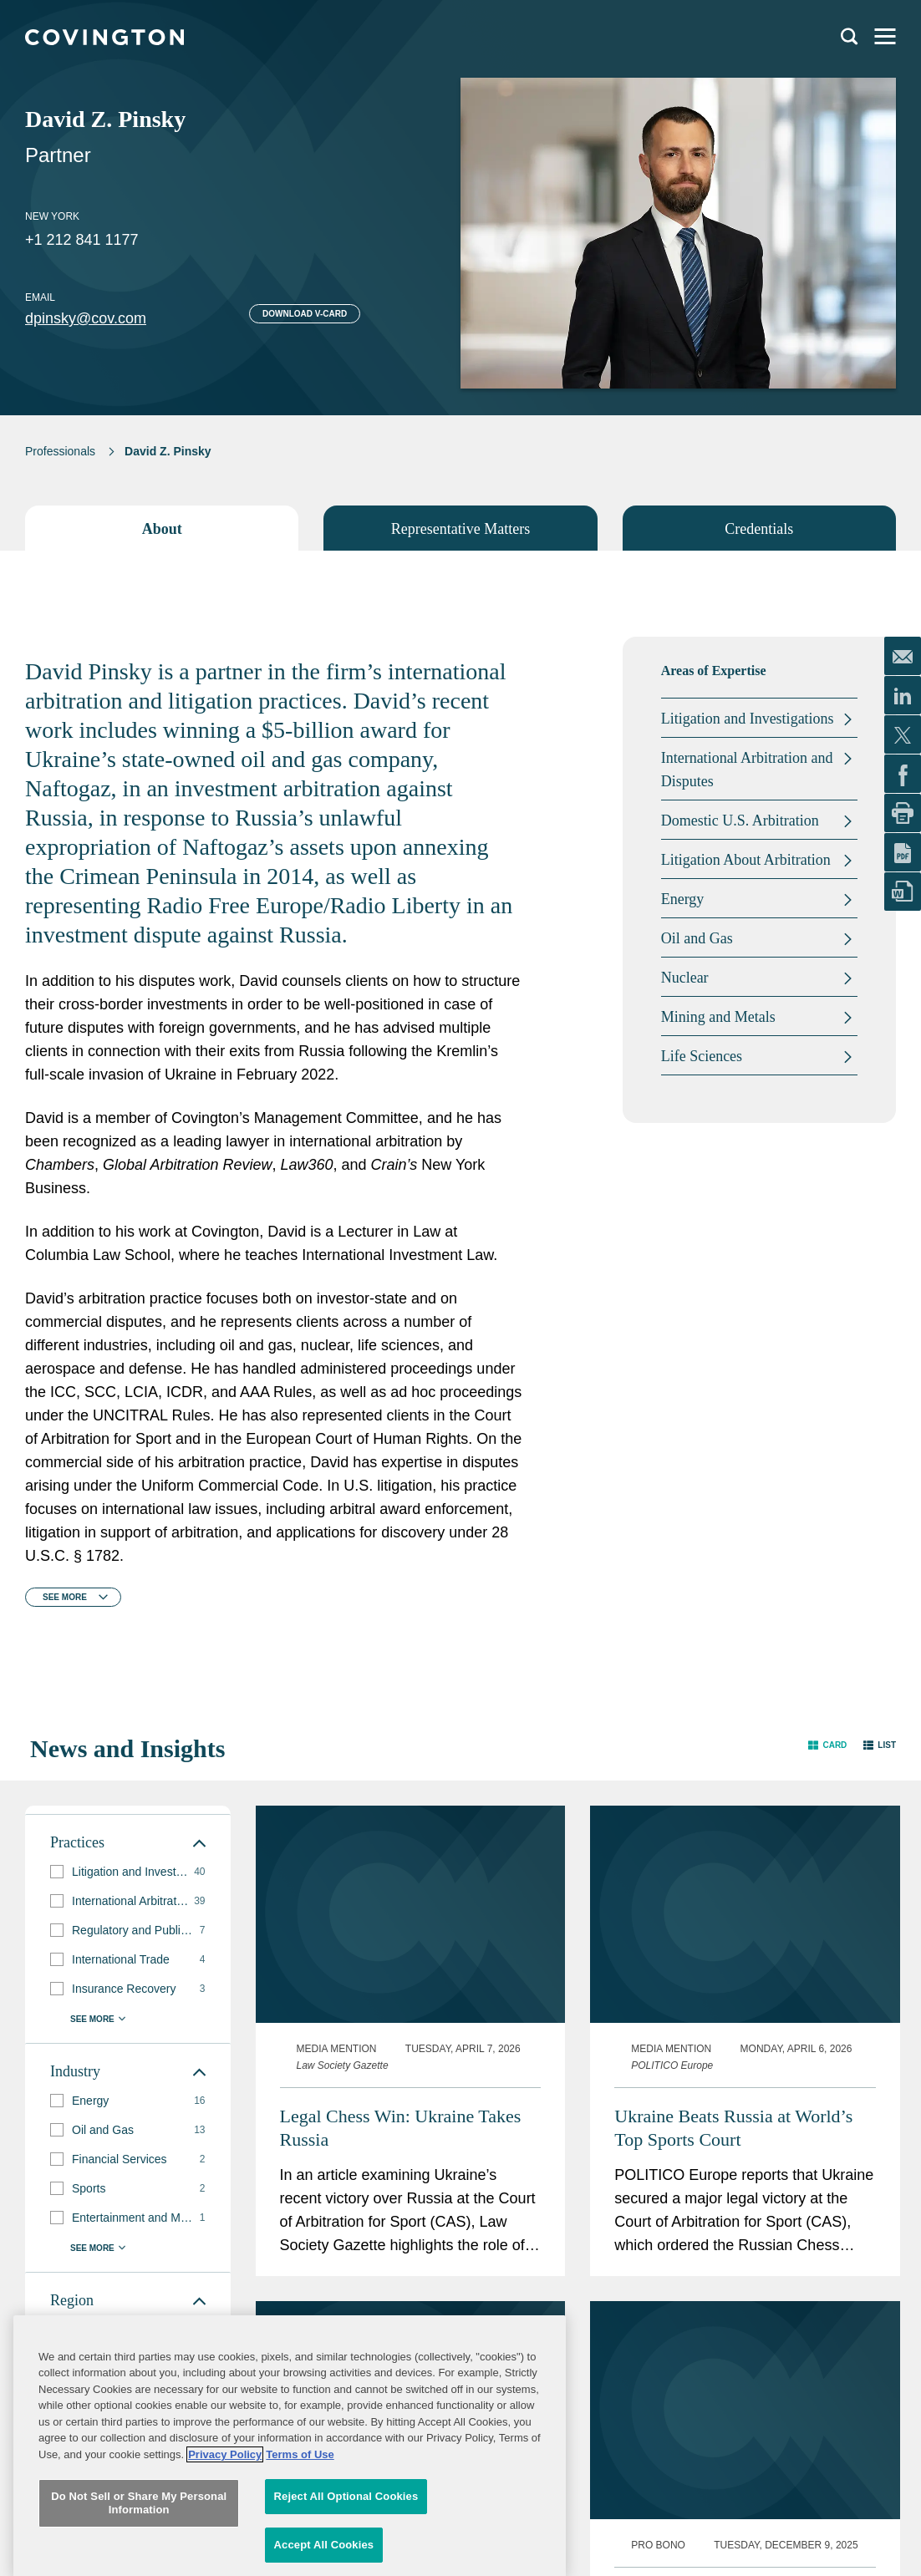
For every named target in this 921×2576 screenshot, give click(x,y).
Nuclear (685, 977)
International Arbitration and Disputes (747, 769)
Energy (683, 899)
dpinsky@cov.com (85, 318)
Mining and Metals (718, 1017)
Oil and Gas (697, 938)
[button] (827, 1745)
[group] (128, 1872)
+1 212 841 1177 (82, 239)
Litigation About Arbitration (746, 859)
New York (52, 216)
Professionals (60, 451)
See (65, 1597)
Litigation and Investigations (747, 718)
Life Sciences (701, 1056)
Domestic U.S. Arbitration (740, 820)
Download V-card (304, 313)
